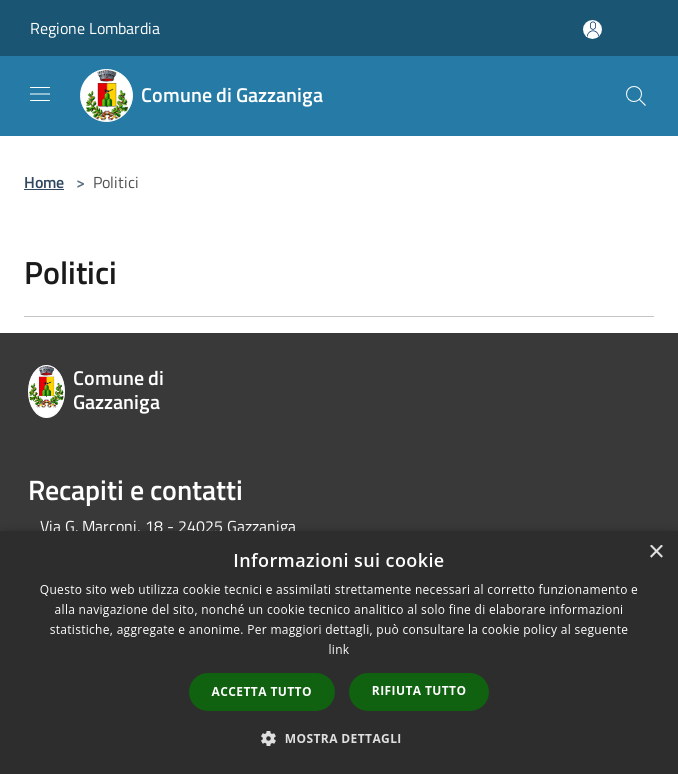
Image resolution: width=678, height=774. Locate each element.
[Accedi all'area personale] (592, 29)
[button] (339, 738)
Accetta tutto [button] (262, 691)
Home (44, 182)
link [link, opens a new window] (339, 649)
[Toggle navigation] (40, 94)
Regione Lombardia (95, 28)
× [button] (655, 552)
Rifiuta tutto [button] (419, 690)
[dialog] (339, 652)
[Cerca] (636, 96)
